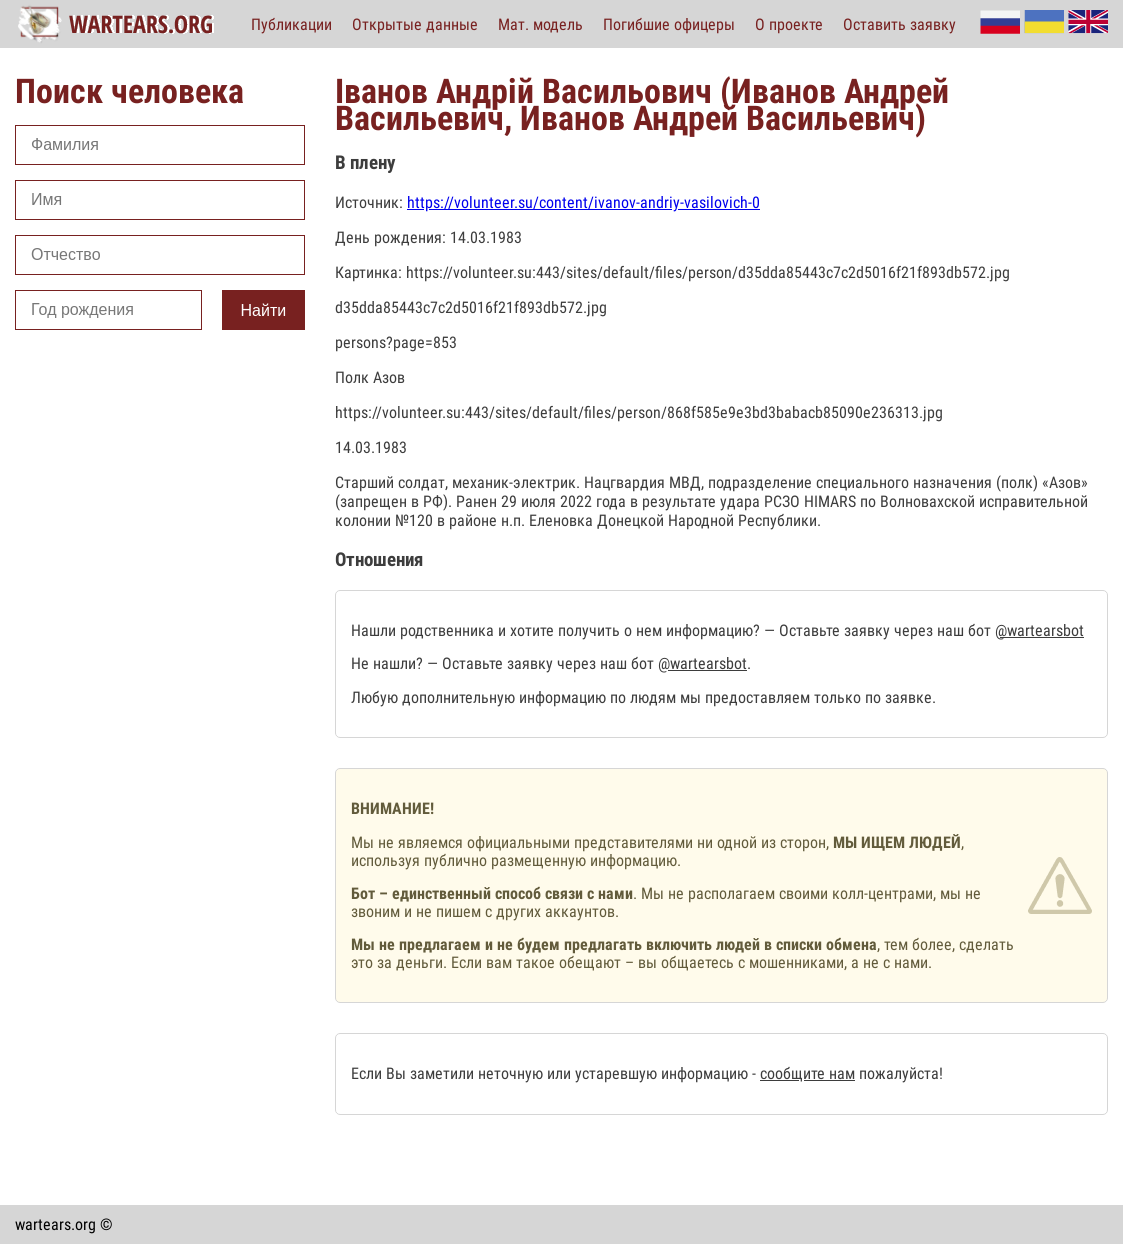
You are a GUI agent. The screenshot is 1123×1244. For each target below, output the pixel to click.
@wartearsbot (1039, 630)
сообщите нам (807, 1073)
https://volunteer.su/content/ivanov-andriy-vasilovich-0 (583, 202)
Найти (264, 310)
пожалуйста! (899, 1073)
